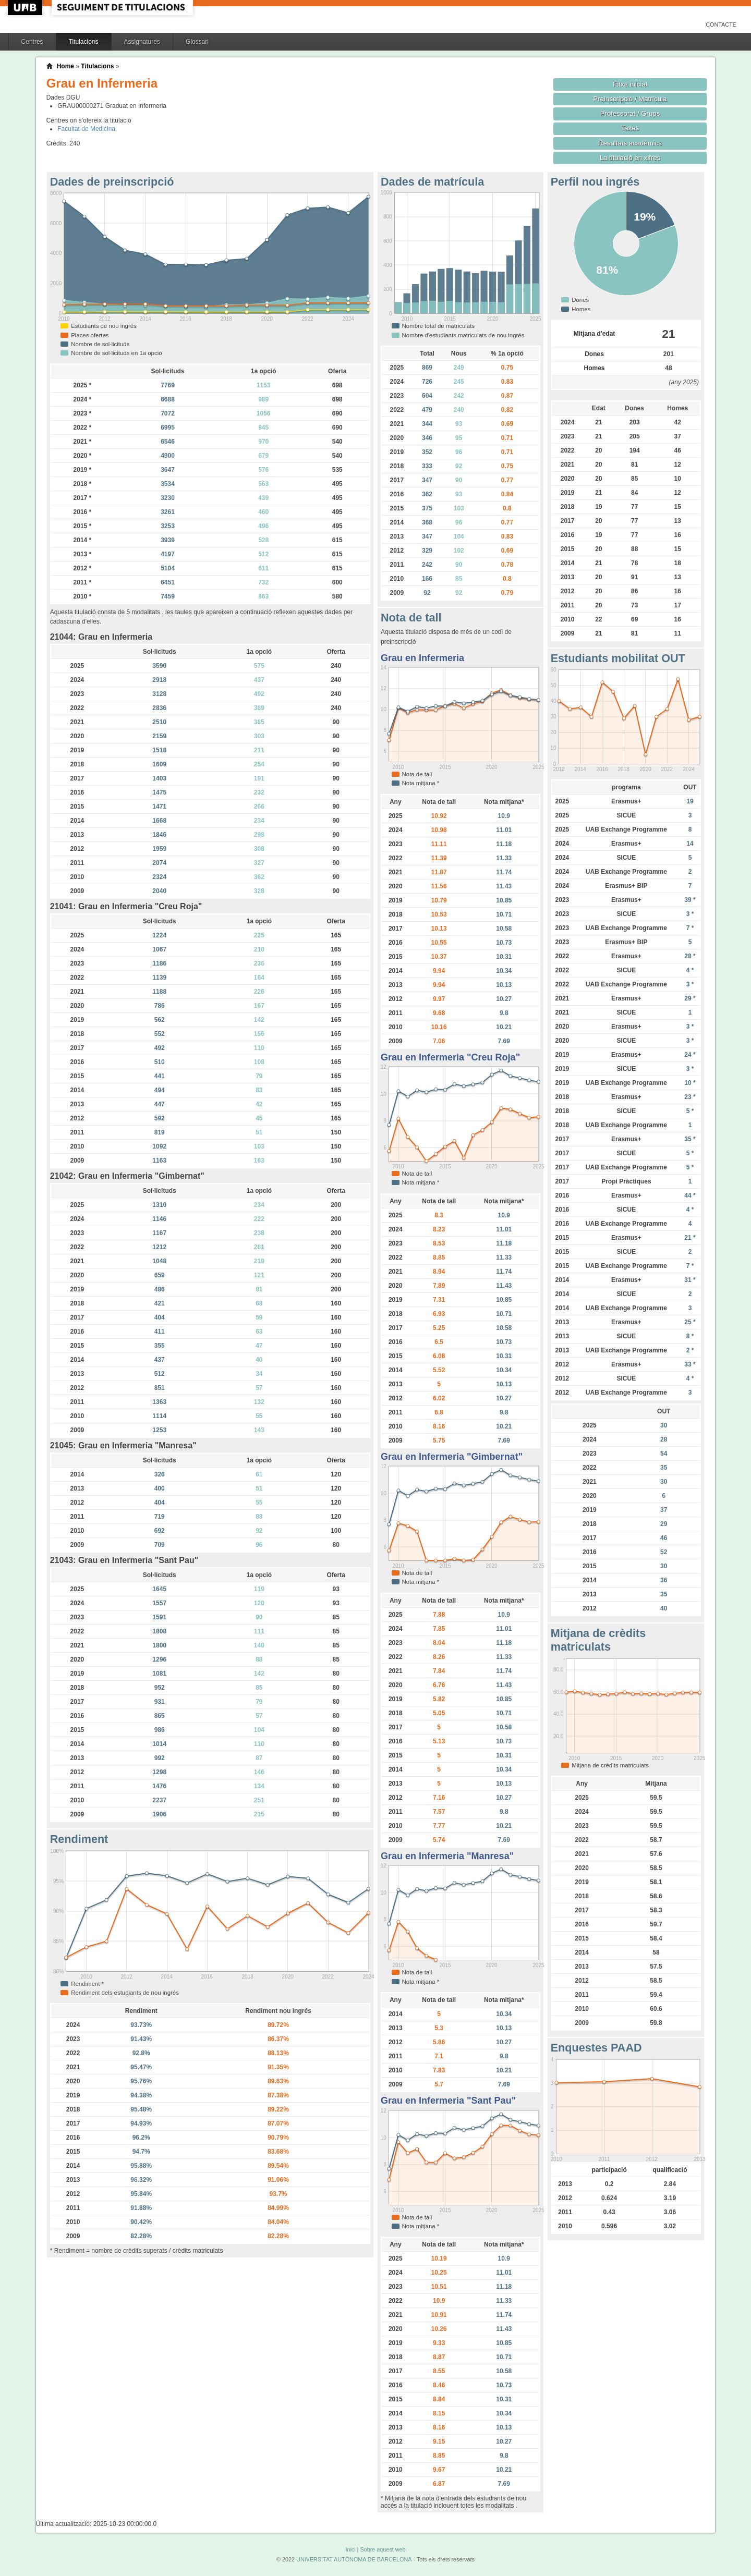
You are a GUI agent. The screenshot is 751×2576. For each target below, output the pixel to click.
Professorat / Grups (630, 113)
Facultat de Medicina (86, 128)
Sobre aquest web (382, 2549)
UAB (26, 7)
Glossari (197, 41)
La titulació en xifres (630, 158)
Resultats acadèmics (630, 143)
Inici (350, 2549)
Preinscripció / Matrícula (630, 99)
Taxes (630, 128)
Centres (32, 41)
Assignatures (142, 41)
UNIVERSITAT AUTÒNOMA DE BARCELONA (353, 2559)
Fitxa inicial (630, 84)
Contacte (721, 24)
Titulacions (84, 41)
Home (65, 66)
